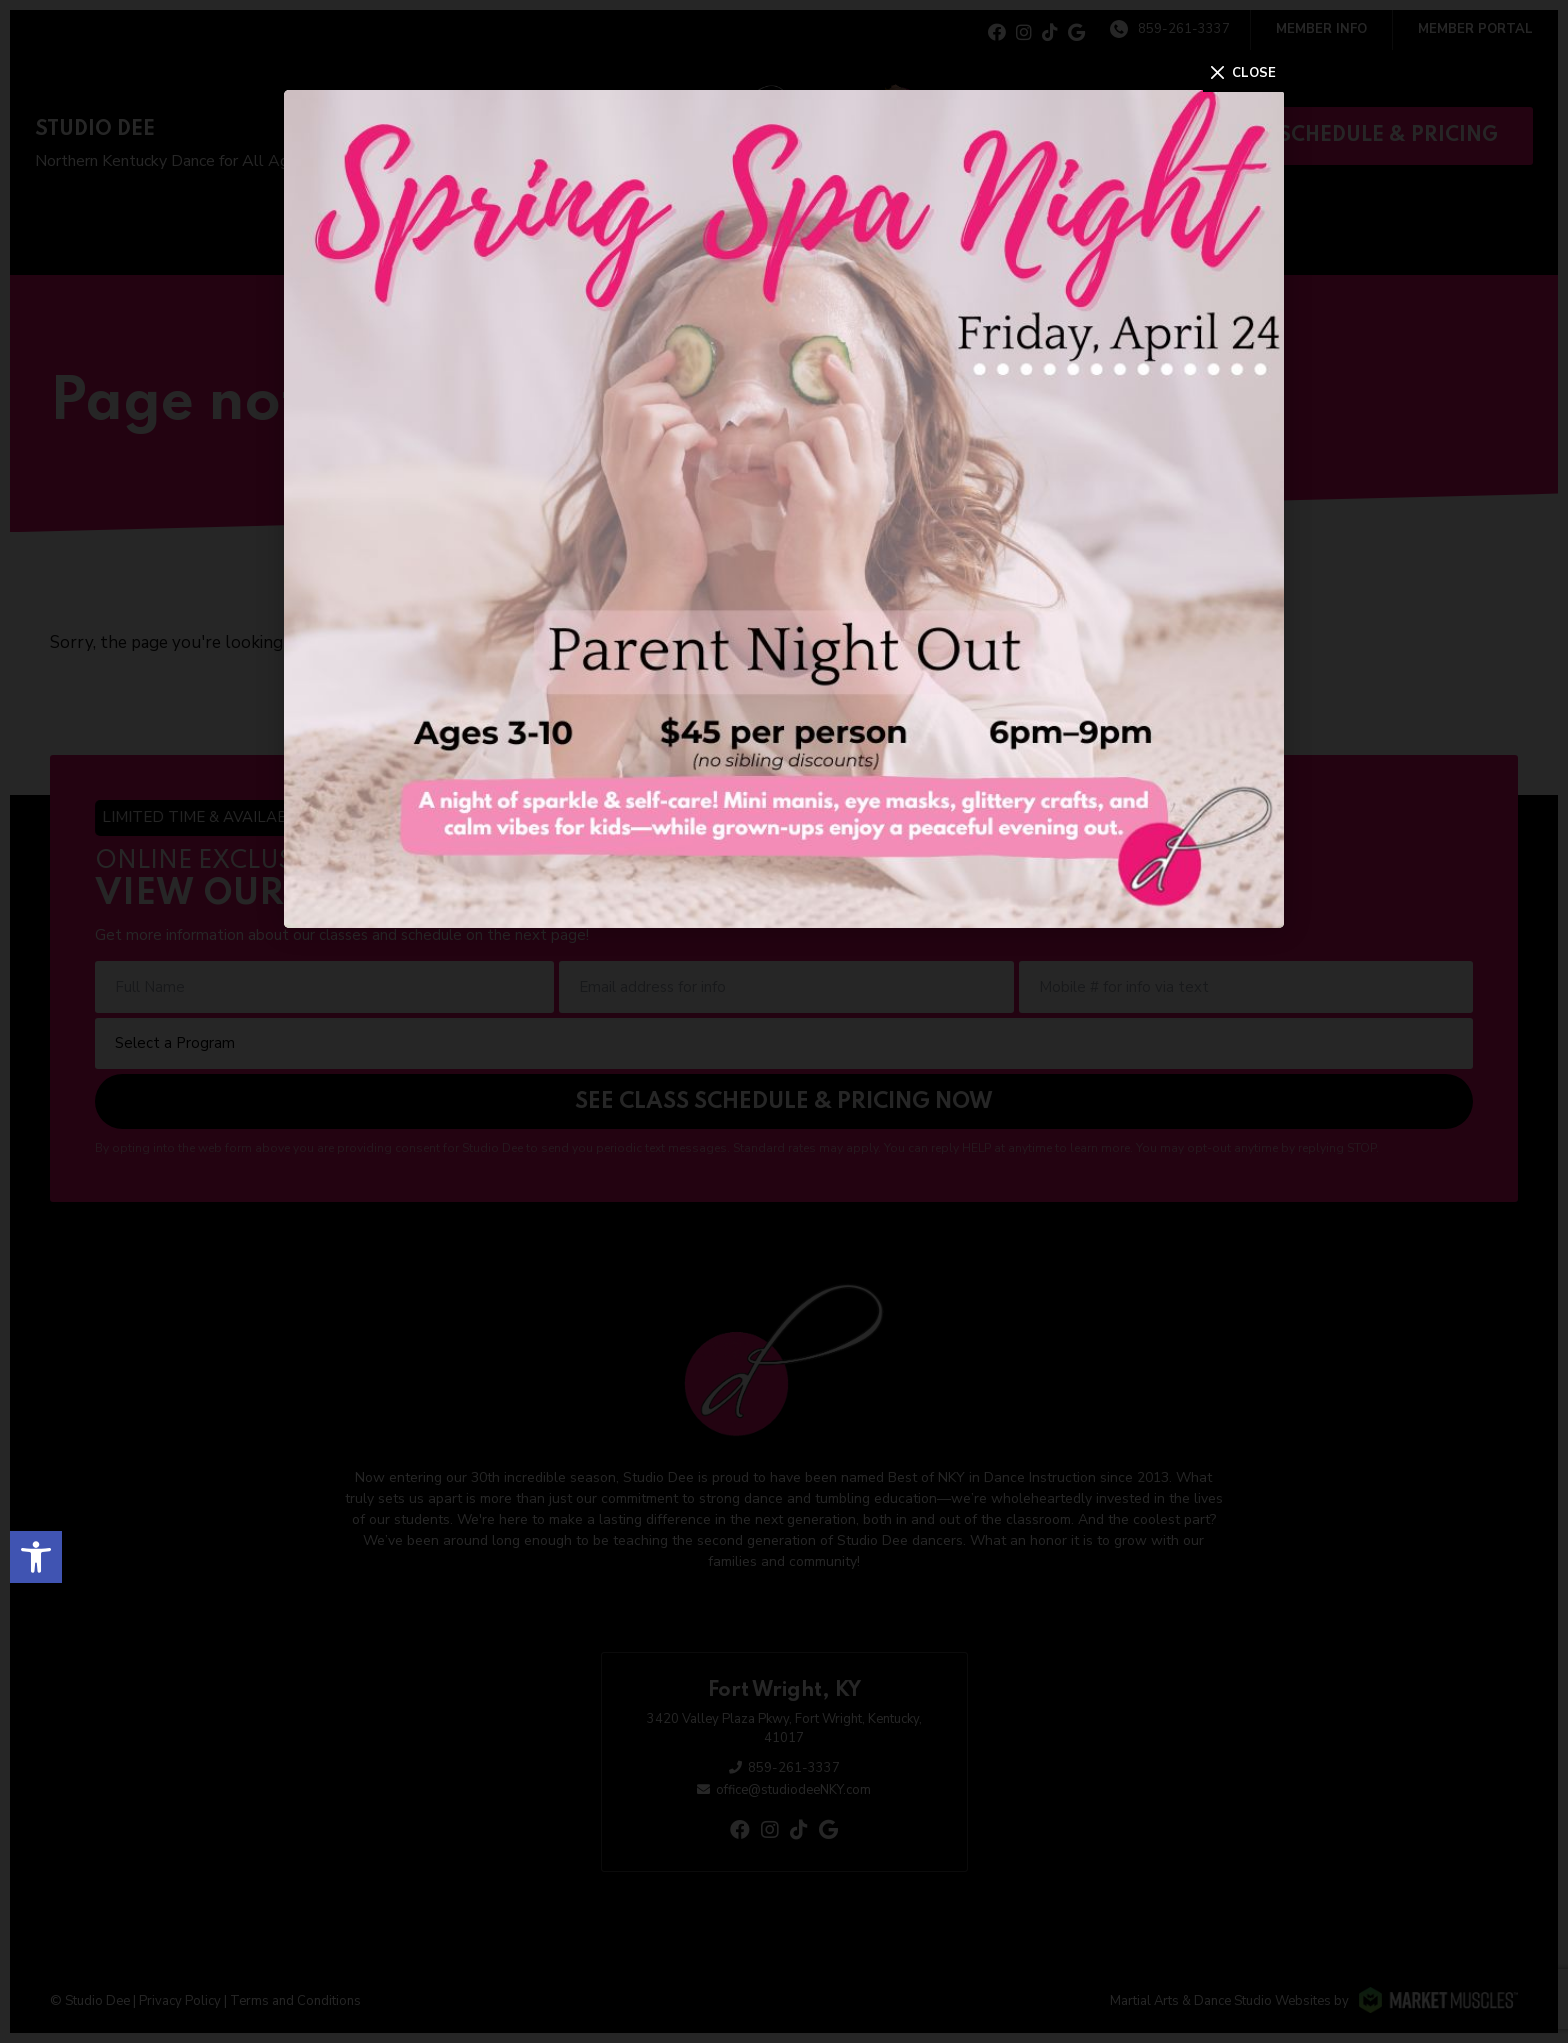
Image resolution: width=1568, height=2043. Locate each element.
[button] (36, 1557)
